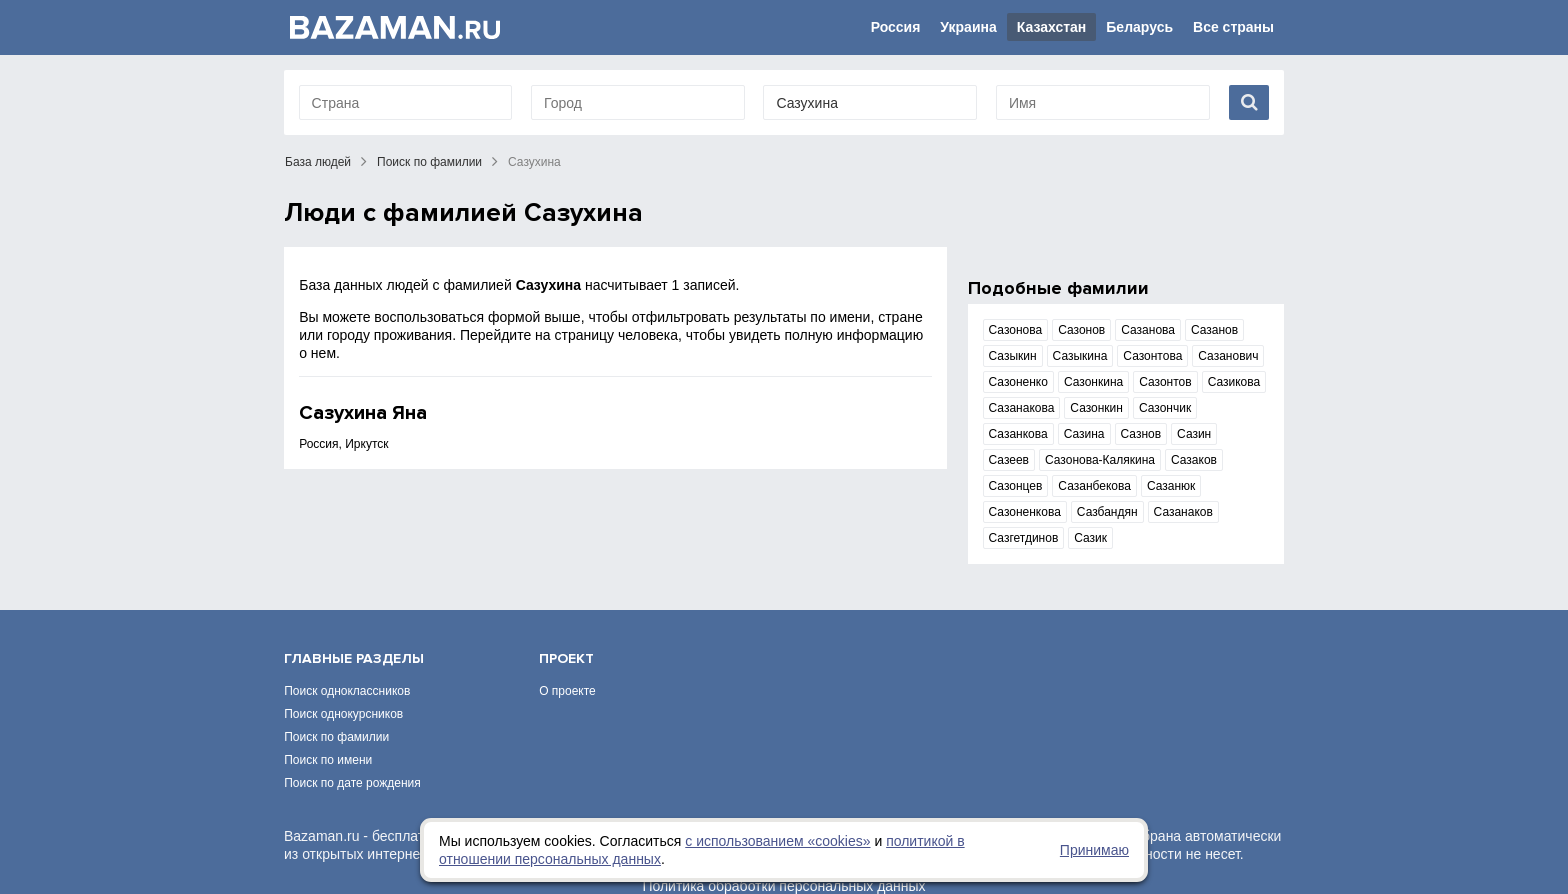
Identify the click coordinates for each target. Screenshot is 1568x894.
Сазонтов (1165, 382)
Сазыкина (1080, 356)
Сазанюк (1171, 486)
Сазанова (1148, 330)
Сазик (1090, 538)
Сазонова (1016, 330)
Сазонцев (1016, 486)
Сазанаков (1183, 512)
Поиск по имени (328, 734)
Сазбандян (1107, 512)
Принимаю (1094, 850)
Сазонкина (1093, 382)
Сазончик (1165, 408)
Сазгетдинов (1024, 538)
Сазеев (1009, 460)
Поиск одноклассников (347, 665)
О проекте (567, 665)
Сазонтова (1152, 356)
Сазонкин (1096, 408)
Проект (566, 632)
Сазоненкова (1025, 512)
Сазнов (1141, 434)
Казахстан (1052, 27)
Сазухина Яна (363, 413)
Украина (968, 27)
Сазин (1194, 434)
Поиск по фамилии (429, 162)
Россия (896, 27)
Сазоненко (1018, 382)
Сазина (1084, 434)
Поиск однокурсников (343, 688)
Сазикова (1234, 382)
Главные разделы (354, 632)
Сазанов (1214, 330)
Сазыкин (1013, 356)
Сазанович (1228, 356)
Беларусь (1139, 27)
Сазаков (1194, 460)
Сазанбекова (1094, 486)
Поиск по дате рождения (352, 757)
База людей (318, 162)
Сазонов (1081, 330)
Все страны (1233, 27)
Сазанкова (1018, 434)
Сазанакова (1022, 408)
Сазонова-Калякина (1100, 460)
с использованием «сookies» (777, 841)
